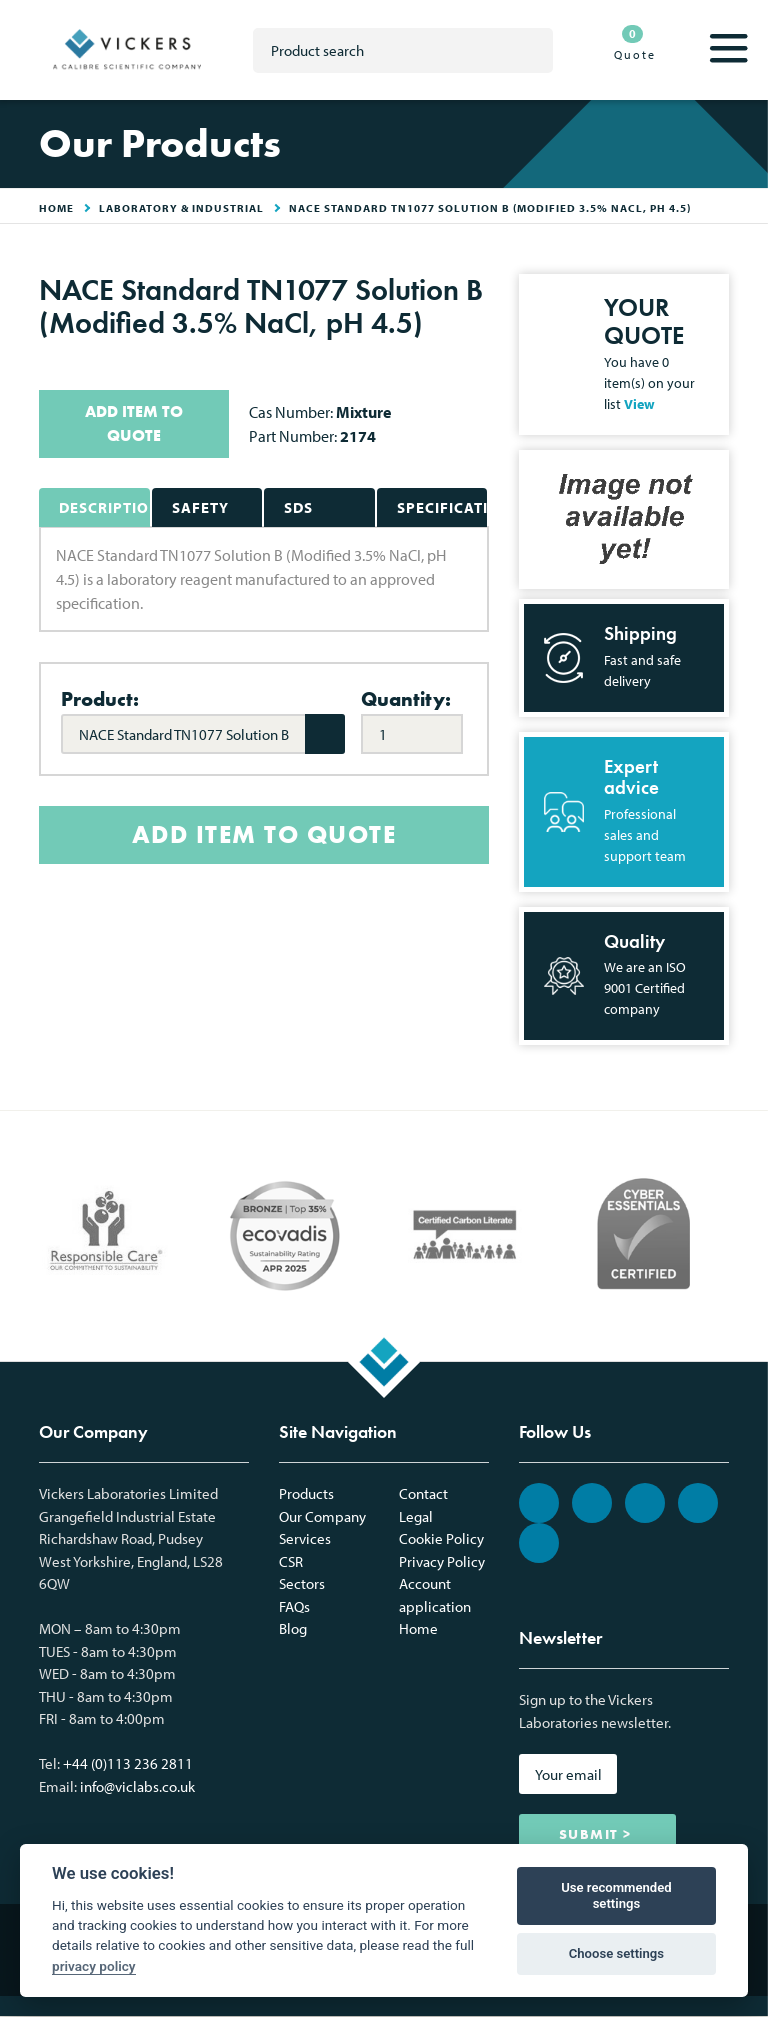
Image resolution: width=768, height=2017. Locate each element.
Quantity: (406, 699)
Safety (200, 507)
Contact (423, 1493)
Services (305, 1538)
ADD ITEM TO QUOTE (134, 423)
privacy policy (94, 1966)
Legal (416, 1516)
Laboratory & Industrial (181, 208)
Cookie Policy (441, 1538)
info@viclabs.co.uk (137, 1786)
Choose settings (616, 1953)
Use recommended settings (616, 1895)
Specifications (442, 507)
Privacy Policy (442, 1561)
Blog (293, 1628)
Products (306, 1493)
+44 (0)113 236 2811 (128, 1763)
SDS (298, 507)
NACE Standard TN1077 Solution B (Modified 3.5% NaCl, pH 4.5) (490, 208)
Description (104, 507)
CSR (291, 1561)
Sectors (302, 1583)
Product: (100, 699)
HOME (56, 208)
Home (418, 1628)
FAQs (294, 1606)
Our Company (322, 1516)
